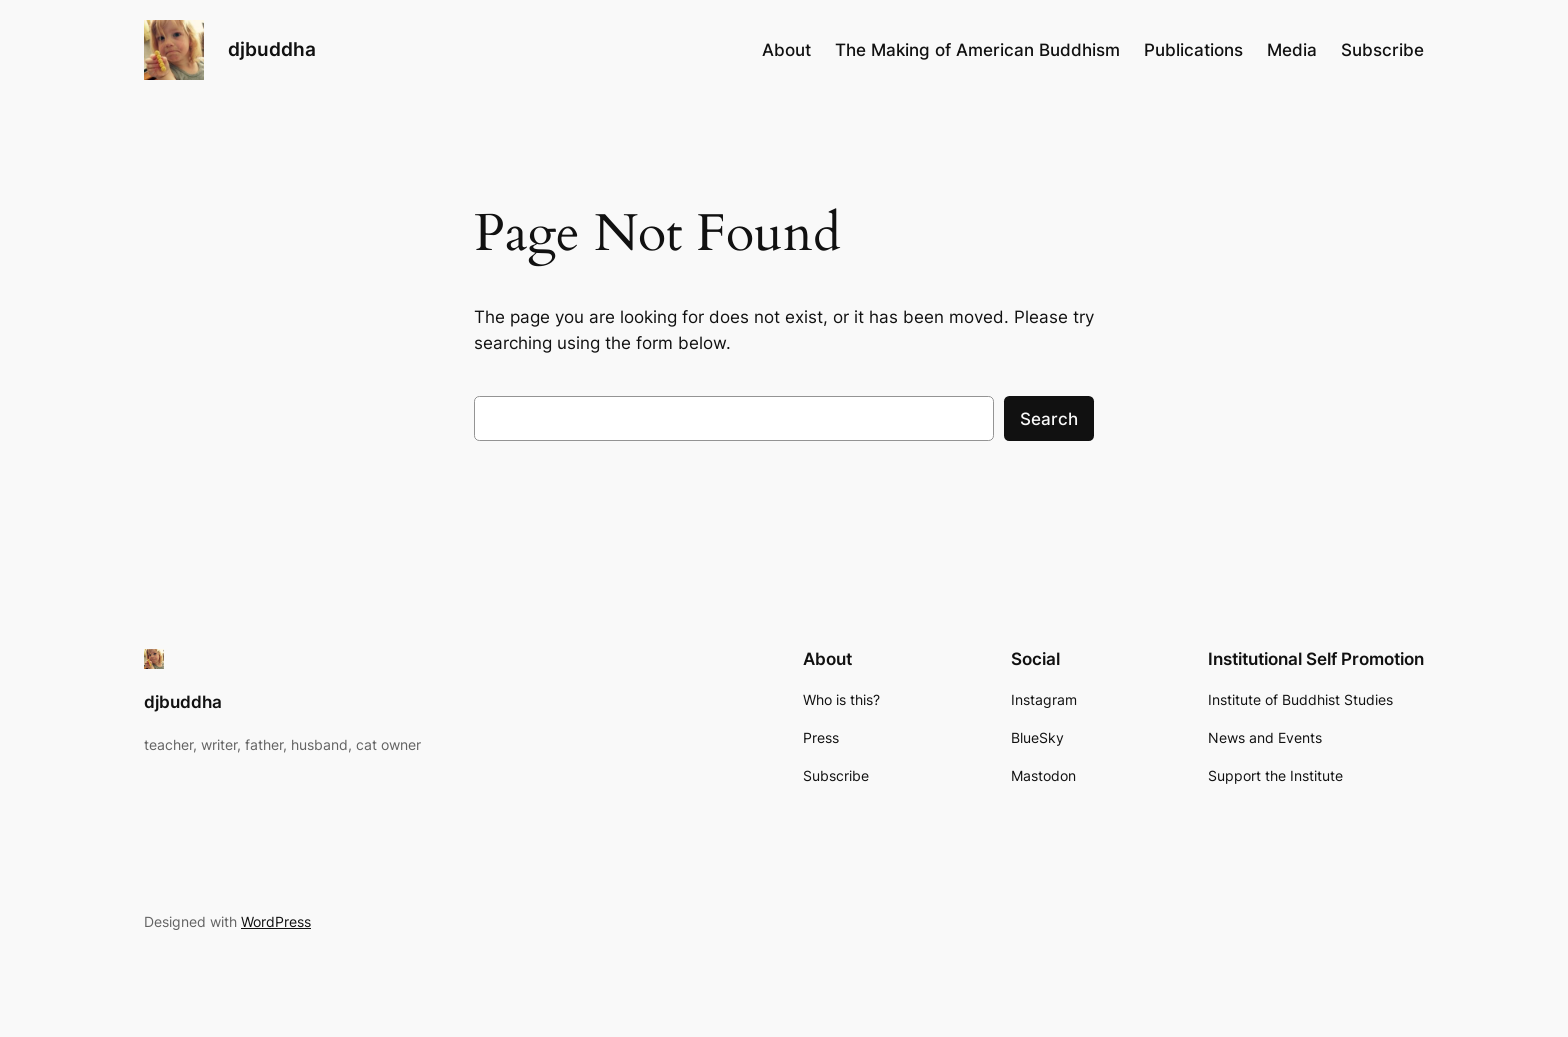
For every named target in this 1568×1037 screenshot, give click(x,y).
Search (1049, 419)
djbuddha (272, 49)
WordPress (276, 921)
